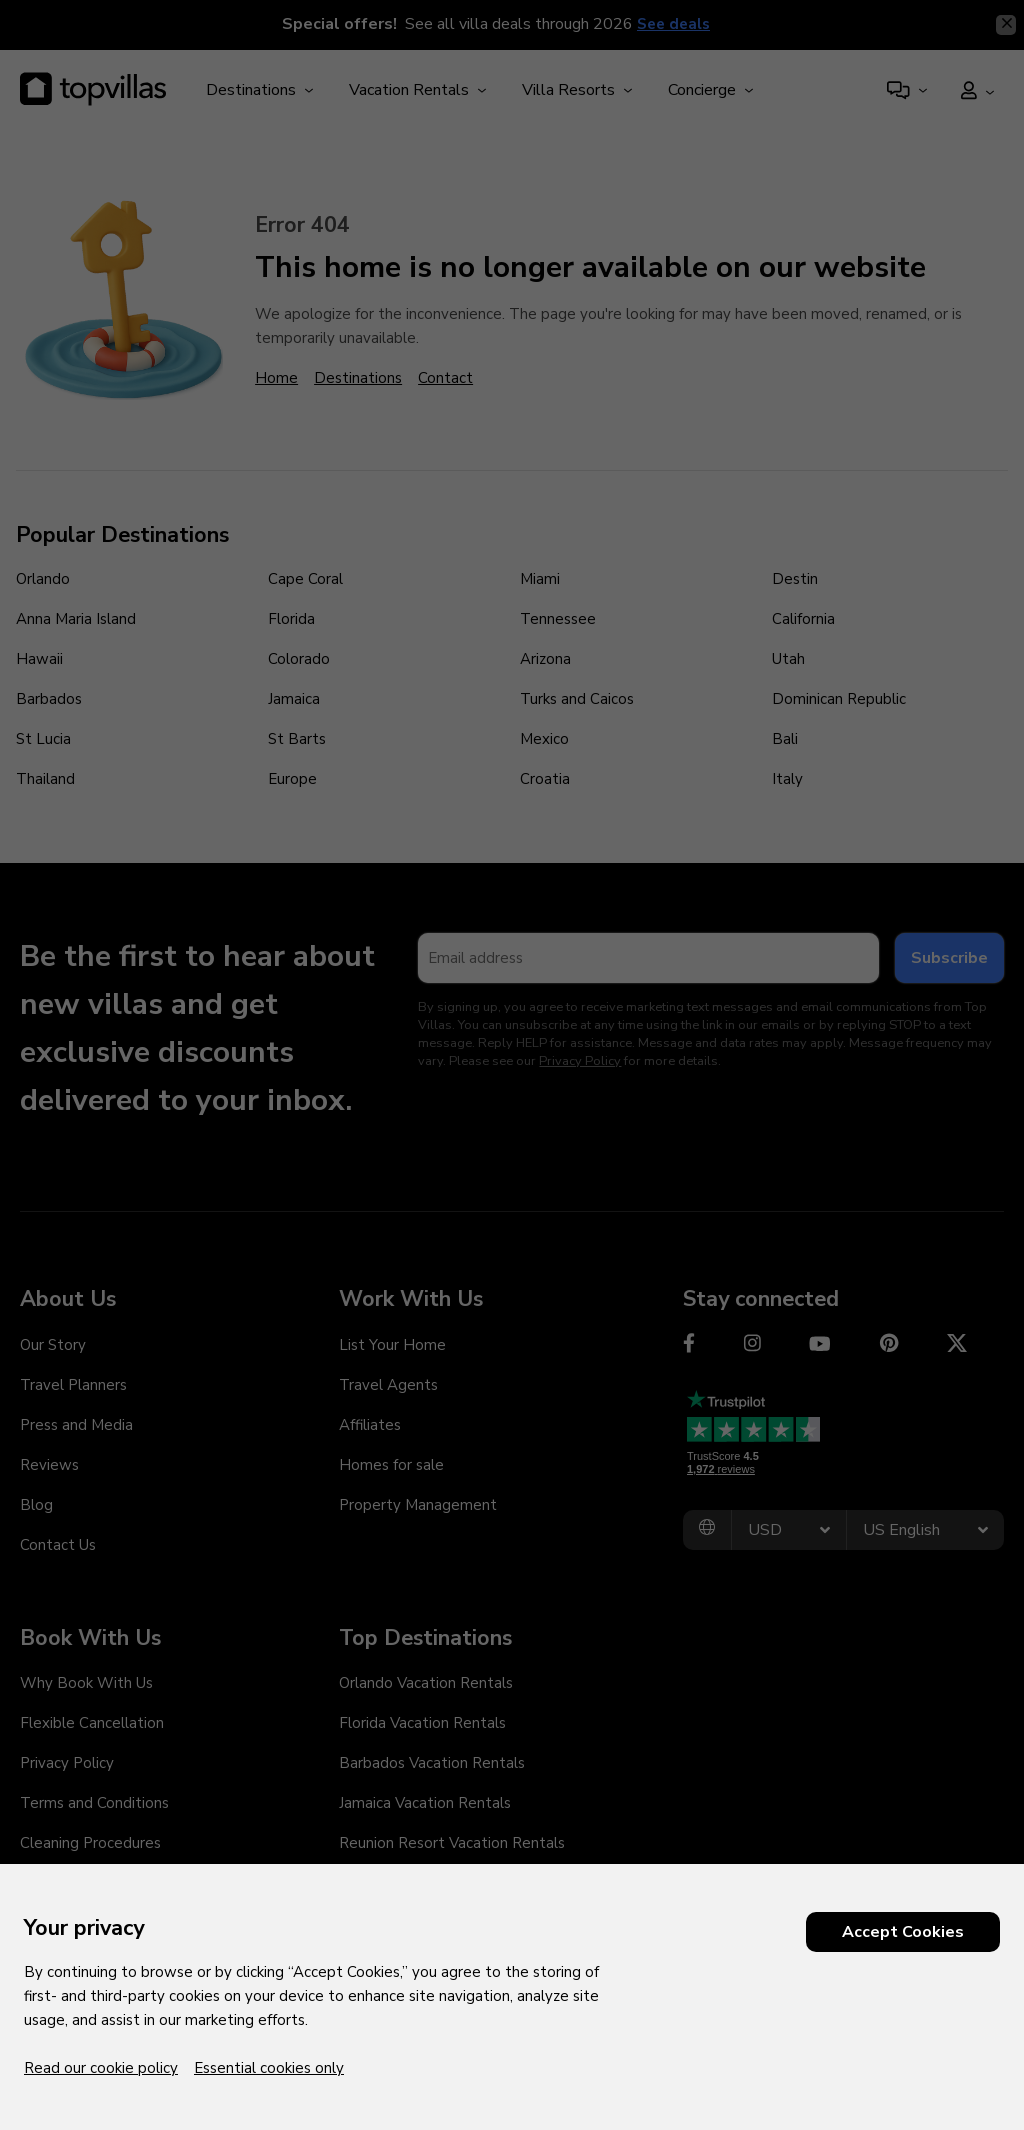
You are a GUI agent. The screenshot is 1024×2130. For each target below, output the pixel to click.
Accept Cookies (903, 1932)
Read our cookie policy (101, 2068)
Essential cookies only (269, 2068)
